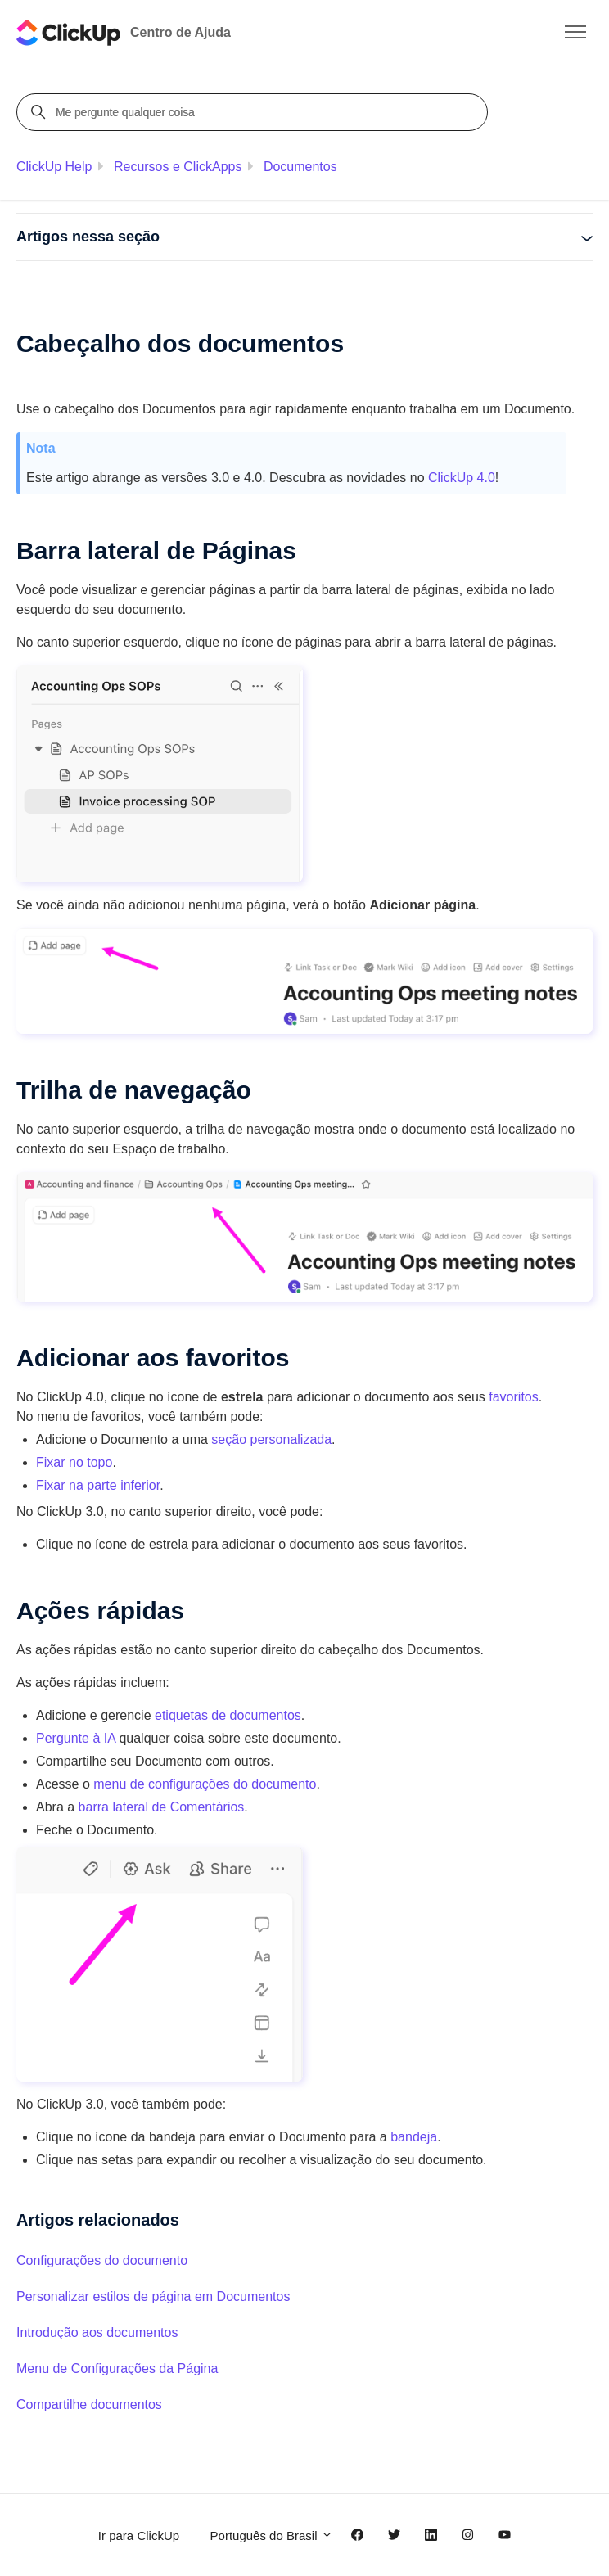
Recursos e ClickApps (178, 167)
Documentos (300, 167)
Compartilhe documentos (89, 2404)
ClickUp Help (54, 167)
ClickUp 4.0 (461, 478)
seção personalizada (271, 1439)
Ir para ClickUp (138, 2535)
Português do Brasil (271, 2535)
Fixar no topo (74, 1462)
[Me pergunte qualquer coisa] (254, 112)
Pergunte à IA (75, 1738)
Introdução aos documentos (97, 2332)
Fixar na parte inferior (98, 1485)
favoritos (513, 1397)
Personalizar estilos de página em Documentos (153, 2296)
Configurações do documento (101, 2260)
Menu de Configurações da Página (117, 2368)
